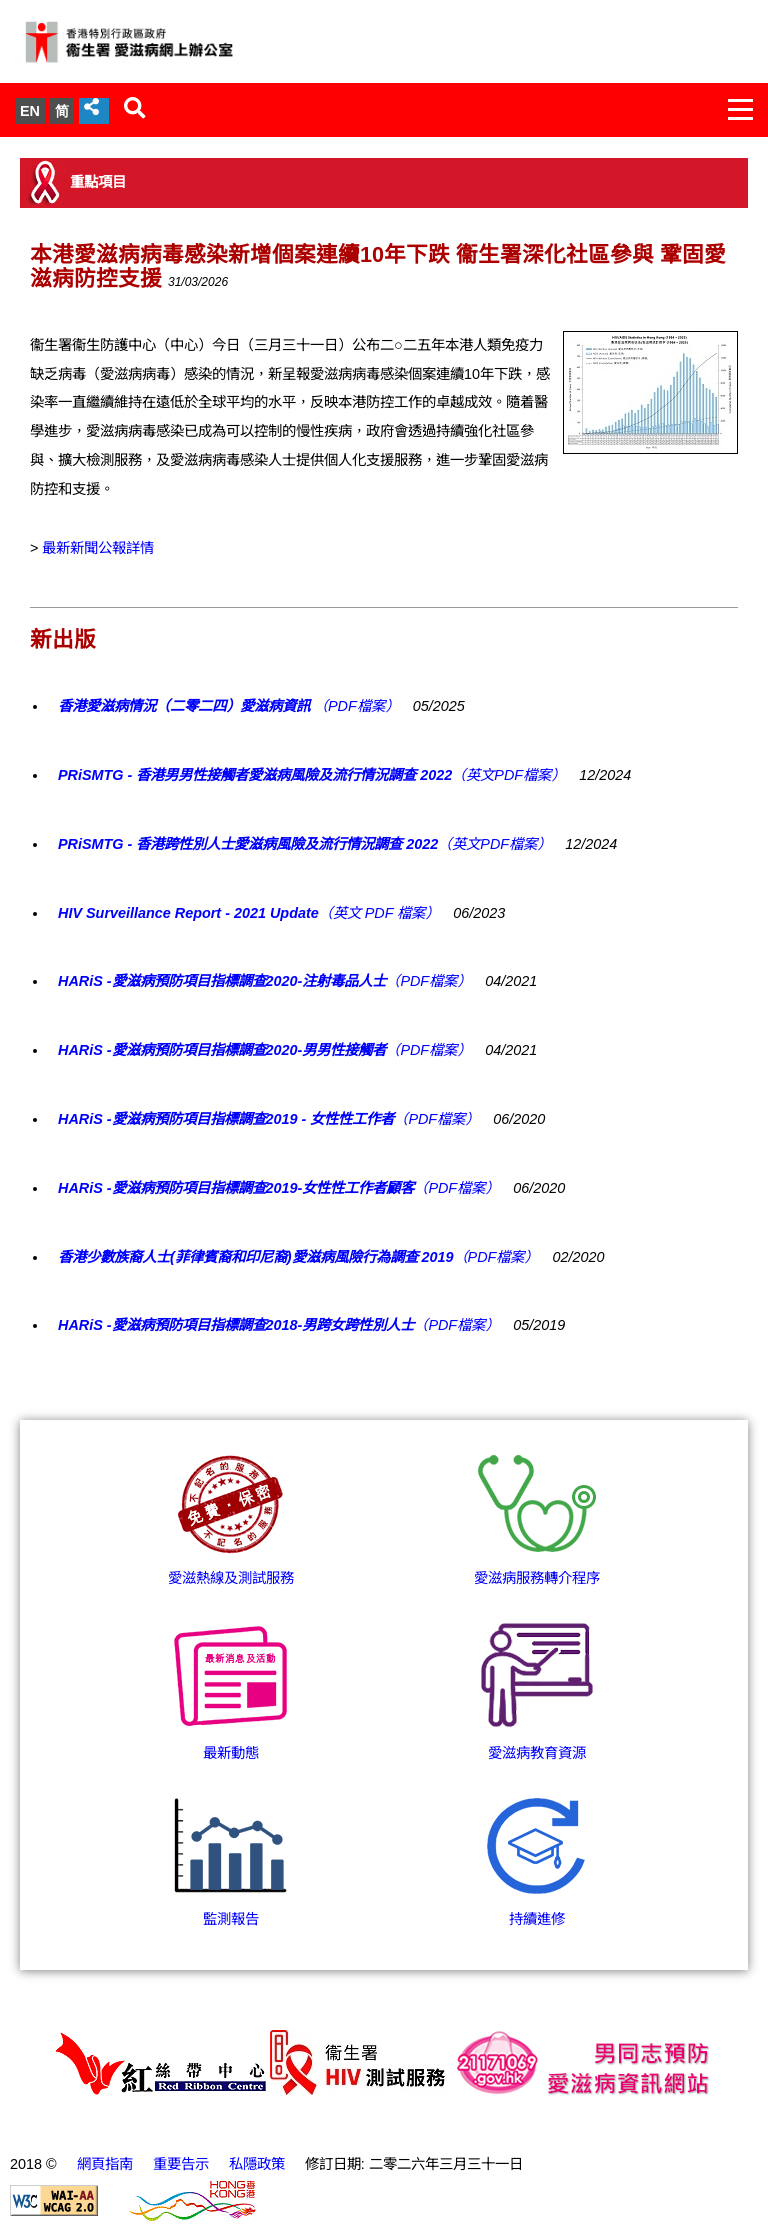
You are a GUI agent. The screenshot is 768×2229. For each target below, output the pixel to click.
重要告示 (181, 2164)
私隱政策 (257, 2164)
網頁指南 (105, 2164)
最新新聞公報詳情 (98, 548)
